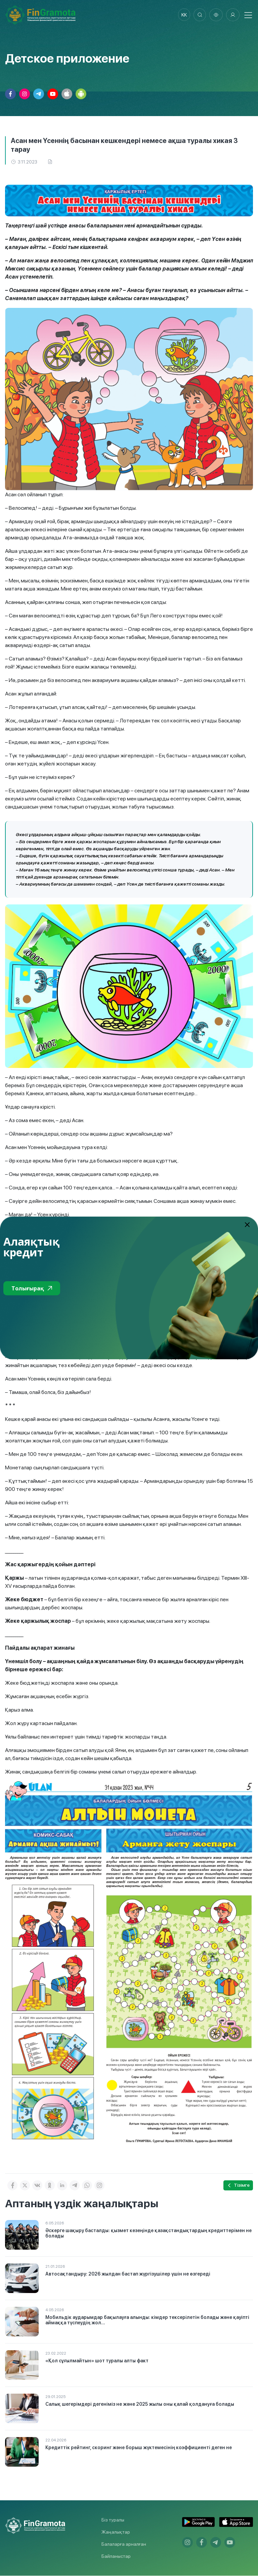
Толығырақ (31, 1288)
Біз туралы (112, 2520)
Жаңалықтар (115, 2532)
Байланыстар (116, 2556)
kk (182, 15)
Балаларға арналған (123, 2544)
